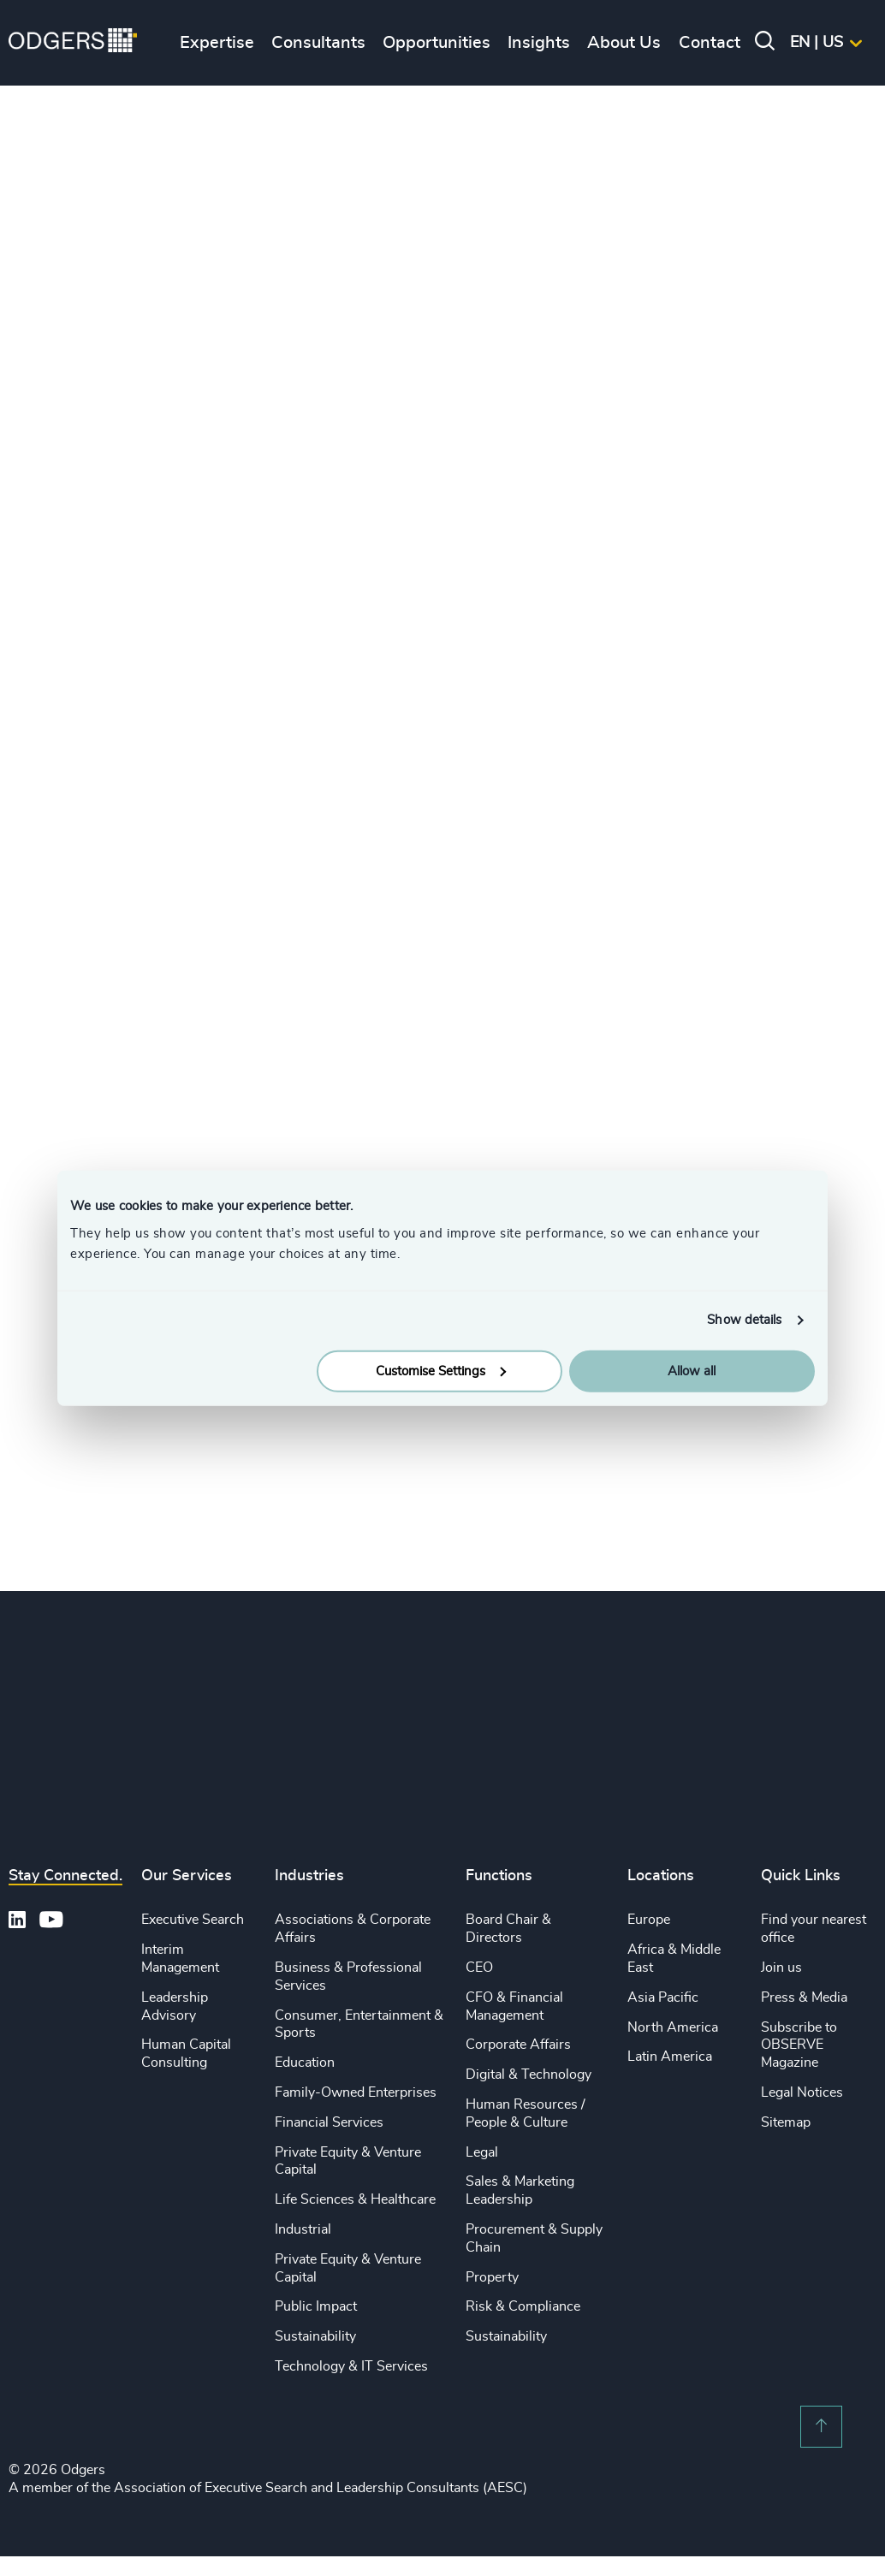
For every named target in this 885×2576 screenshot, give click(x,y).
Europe (648, 1919)
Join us (781, 1967)
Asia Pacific (662, 1997)
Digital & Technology (528, 2074)
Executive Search (192, 1919)
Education (305, 2062)
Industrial (303, 2229)
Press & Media (804, 1997)
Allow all (692, 1370)
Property (492, 2277)
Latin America (669, 2056)
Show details (744, 1320)
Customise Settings (441, 1370)
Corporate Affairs (518, 2044)
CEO (479, 1967)
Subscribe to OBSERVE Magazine (799, 2045)
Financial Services (329, 2122)
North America (672, 2027)
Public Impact (316, 2306)
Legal (482, 2152)
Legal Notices (802, 2092)
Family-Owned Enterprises (356, 2092)
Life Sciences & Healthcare (355, 2199)
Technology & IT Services (351, 2366)
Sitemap (786, 2122)
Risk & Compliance (523, 2306)
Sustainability (315, 2336)
